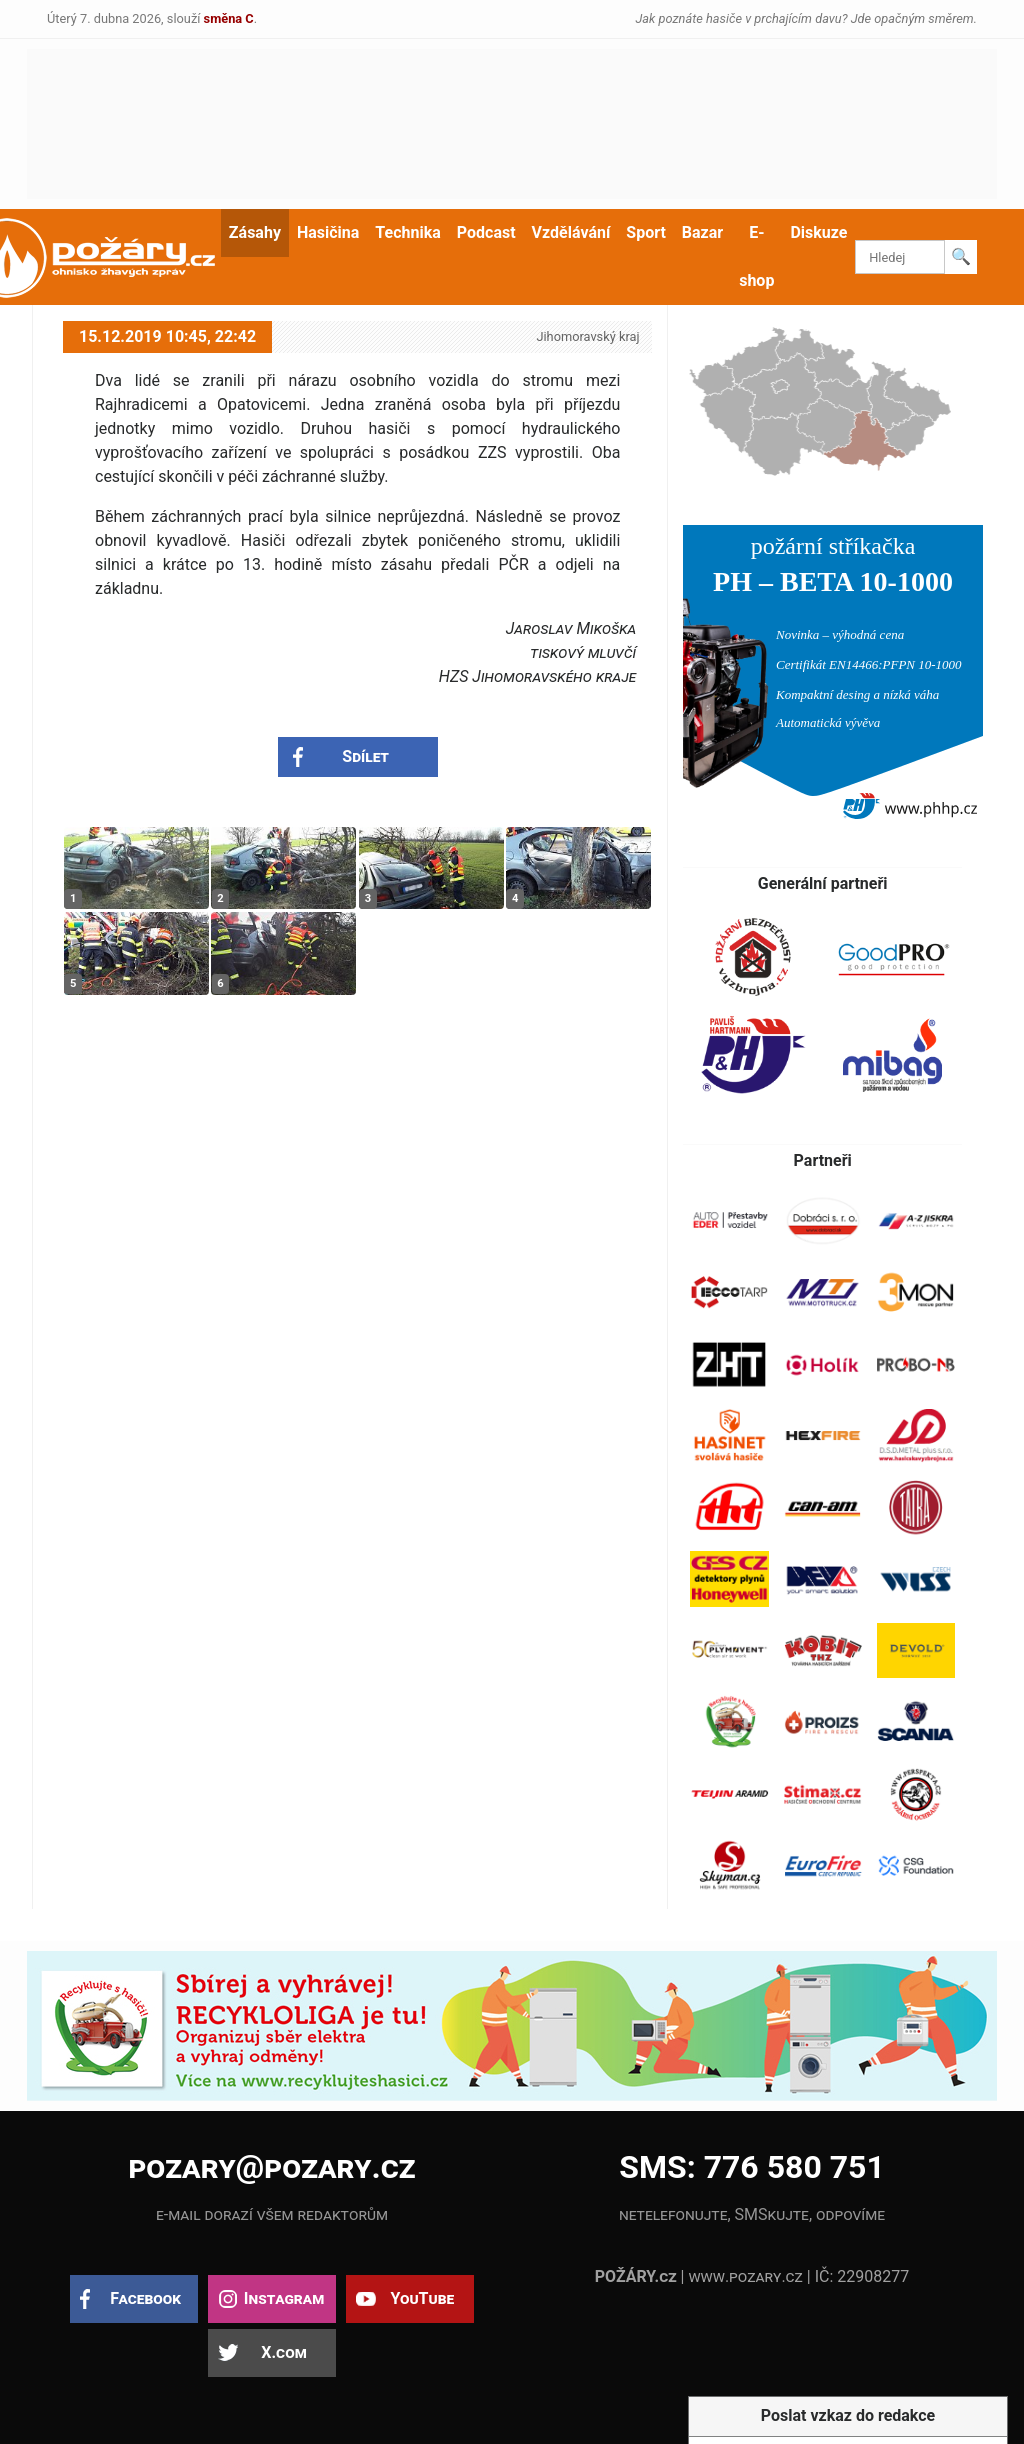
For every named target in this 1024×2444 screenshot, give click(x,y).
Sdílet (365, 756)
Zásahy (255, 232)
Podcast (486, 232)
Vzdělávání (571, 232)
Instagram (284, 2298)
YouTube (422, 2298)
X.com (283, 2352)
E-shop (756, 256)
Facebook (145, 2298)
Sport (646, 232)
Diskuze (818, 232)
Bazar (702, 232)
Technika (407, 232)
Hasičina (328, 232)
